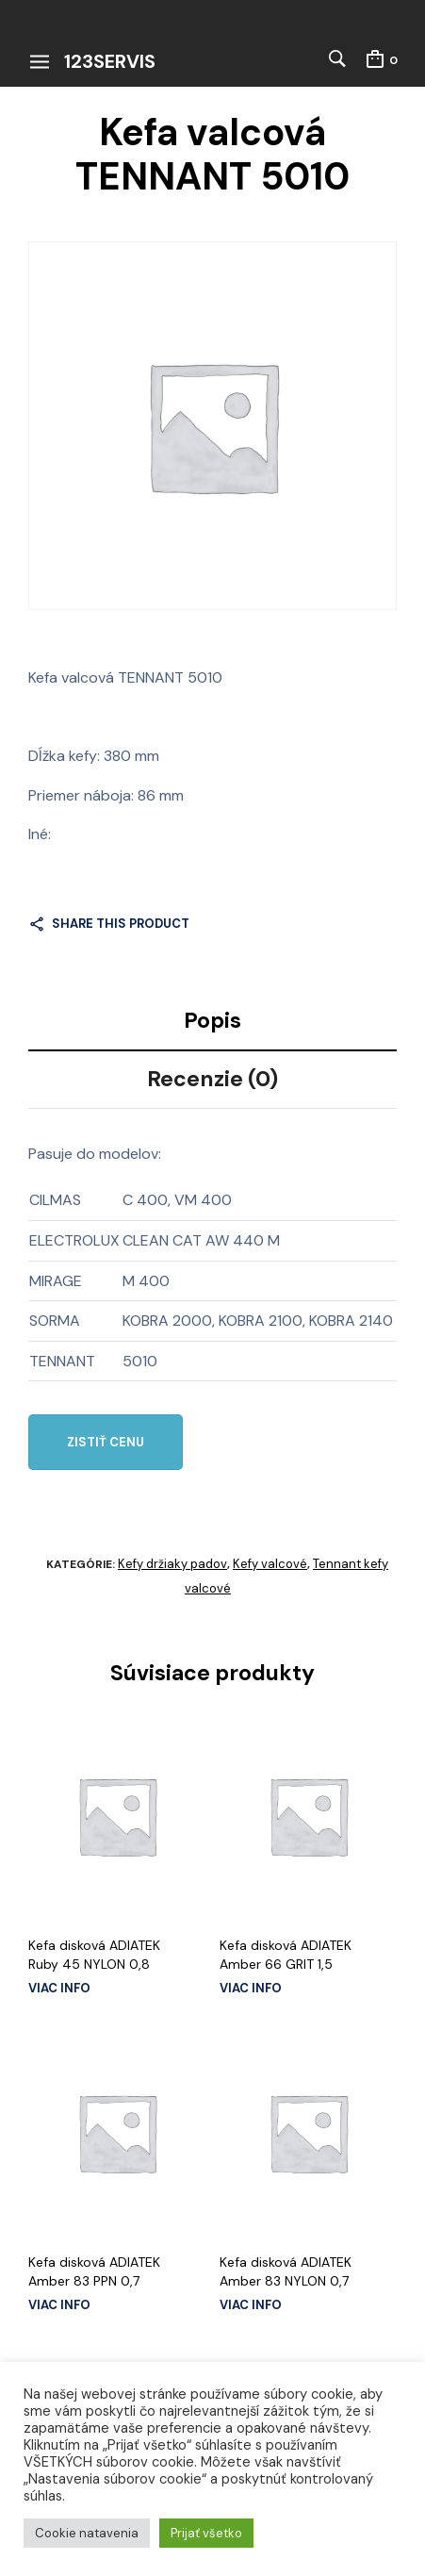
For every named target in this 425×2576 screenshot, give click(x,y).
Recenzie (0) (212, 1079)
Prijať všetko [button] (206, 2533)
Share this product (120, 924)
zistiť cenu (105, 1442)
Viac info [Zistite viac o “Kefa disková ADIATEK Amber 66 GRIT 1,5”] (251, 1988)
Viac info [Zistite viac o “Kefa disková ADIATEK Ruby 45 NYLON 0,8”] (59, 1988)
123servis (109, 61)
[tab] (212, 1022)
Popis (212, 1020)
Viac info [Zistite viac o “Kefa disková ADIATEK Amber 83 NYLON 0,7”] (251, 2305)
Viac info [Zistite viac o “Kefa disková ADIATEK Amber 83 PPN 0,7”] (59, 2305)
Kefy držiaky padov (172, 1564)
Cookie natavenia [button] (87, 2533)
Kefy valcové (270, 1564)
